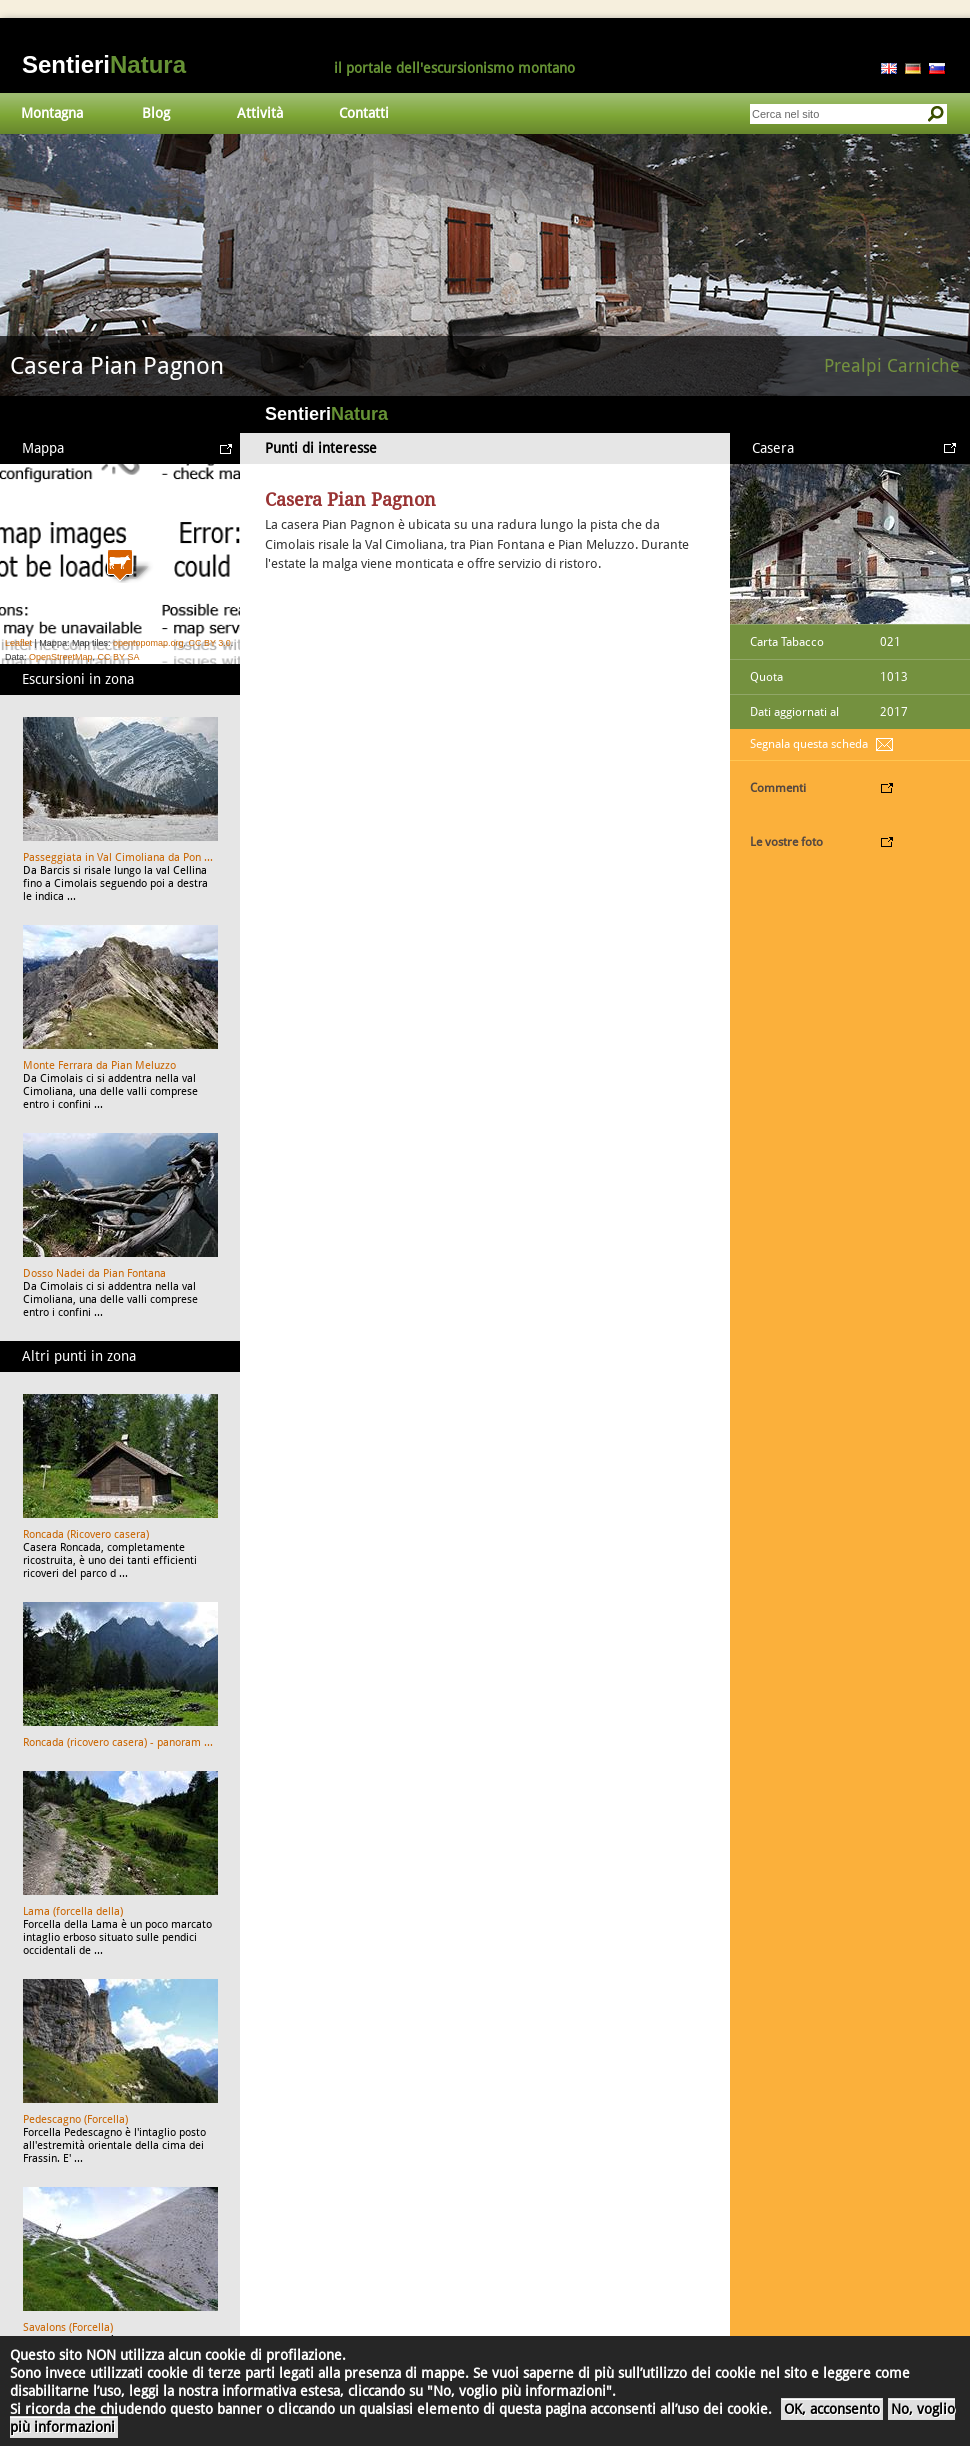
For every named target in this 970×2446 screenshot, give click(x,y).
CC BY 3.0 (209, 643)
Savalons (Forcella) (68, 2327)
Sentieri (104, 64)
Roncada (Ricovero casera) (86, 1534)
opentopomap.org (148, 643)
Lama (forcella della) (73, 1911)
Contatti (364, 113)
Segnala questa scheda (809, 744)
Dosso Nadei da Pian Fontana (94, 1273)
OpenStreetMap (61, 657)
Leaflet (18, 643)
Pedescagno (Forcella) (75, 2119)
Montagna (52, 113)
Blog (156, 113)
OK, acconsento (832, 2409)
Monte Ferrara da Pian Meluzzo (99, 1065)
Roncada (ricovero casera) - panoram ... (118, 1742)
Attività (260, 113)
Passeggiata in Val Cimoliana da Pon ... (118, 857)
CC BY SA (119, 657)
